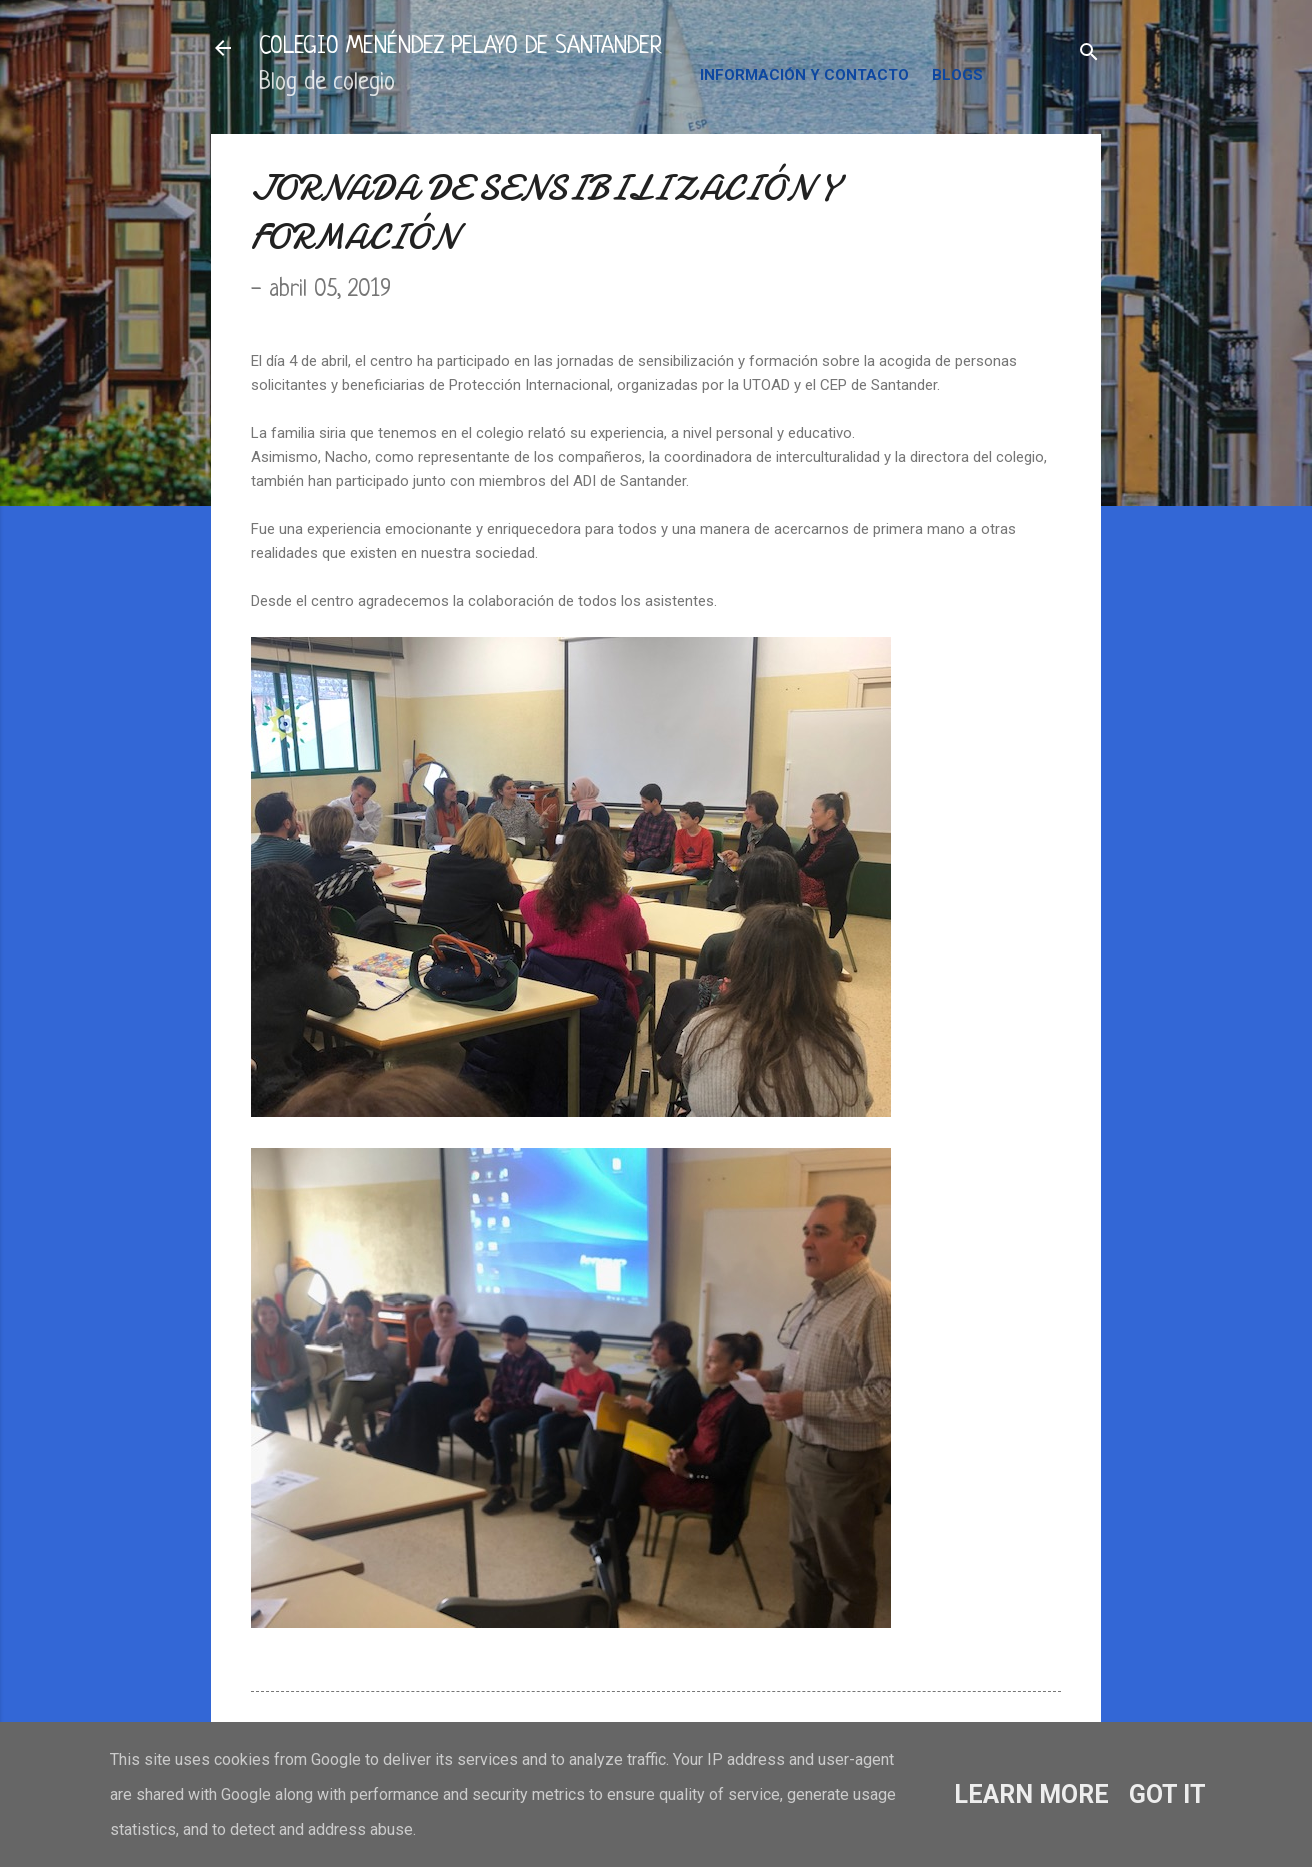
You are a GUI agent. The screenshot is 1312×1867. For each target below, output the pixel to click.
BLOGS (957, 75)
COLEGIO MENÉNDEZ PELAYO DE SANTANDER (460, 47)
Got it (1167, 1794)
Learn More (1031, 1794)
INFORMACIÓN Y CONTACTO (804, 75)
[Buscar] (1089, 54)
